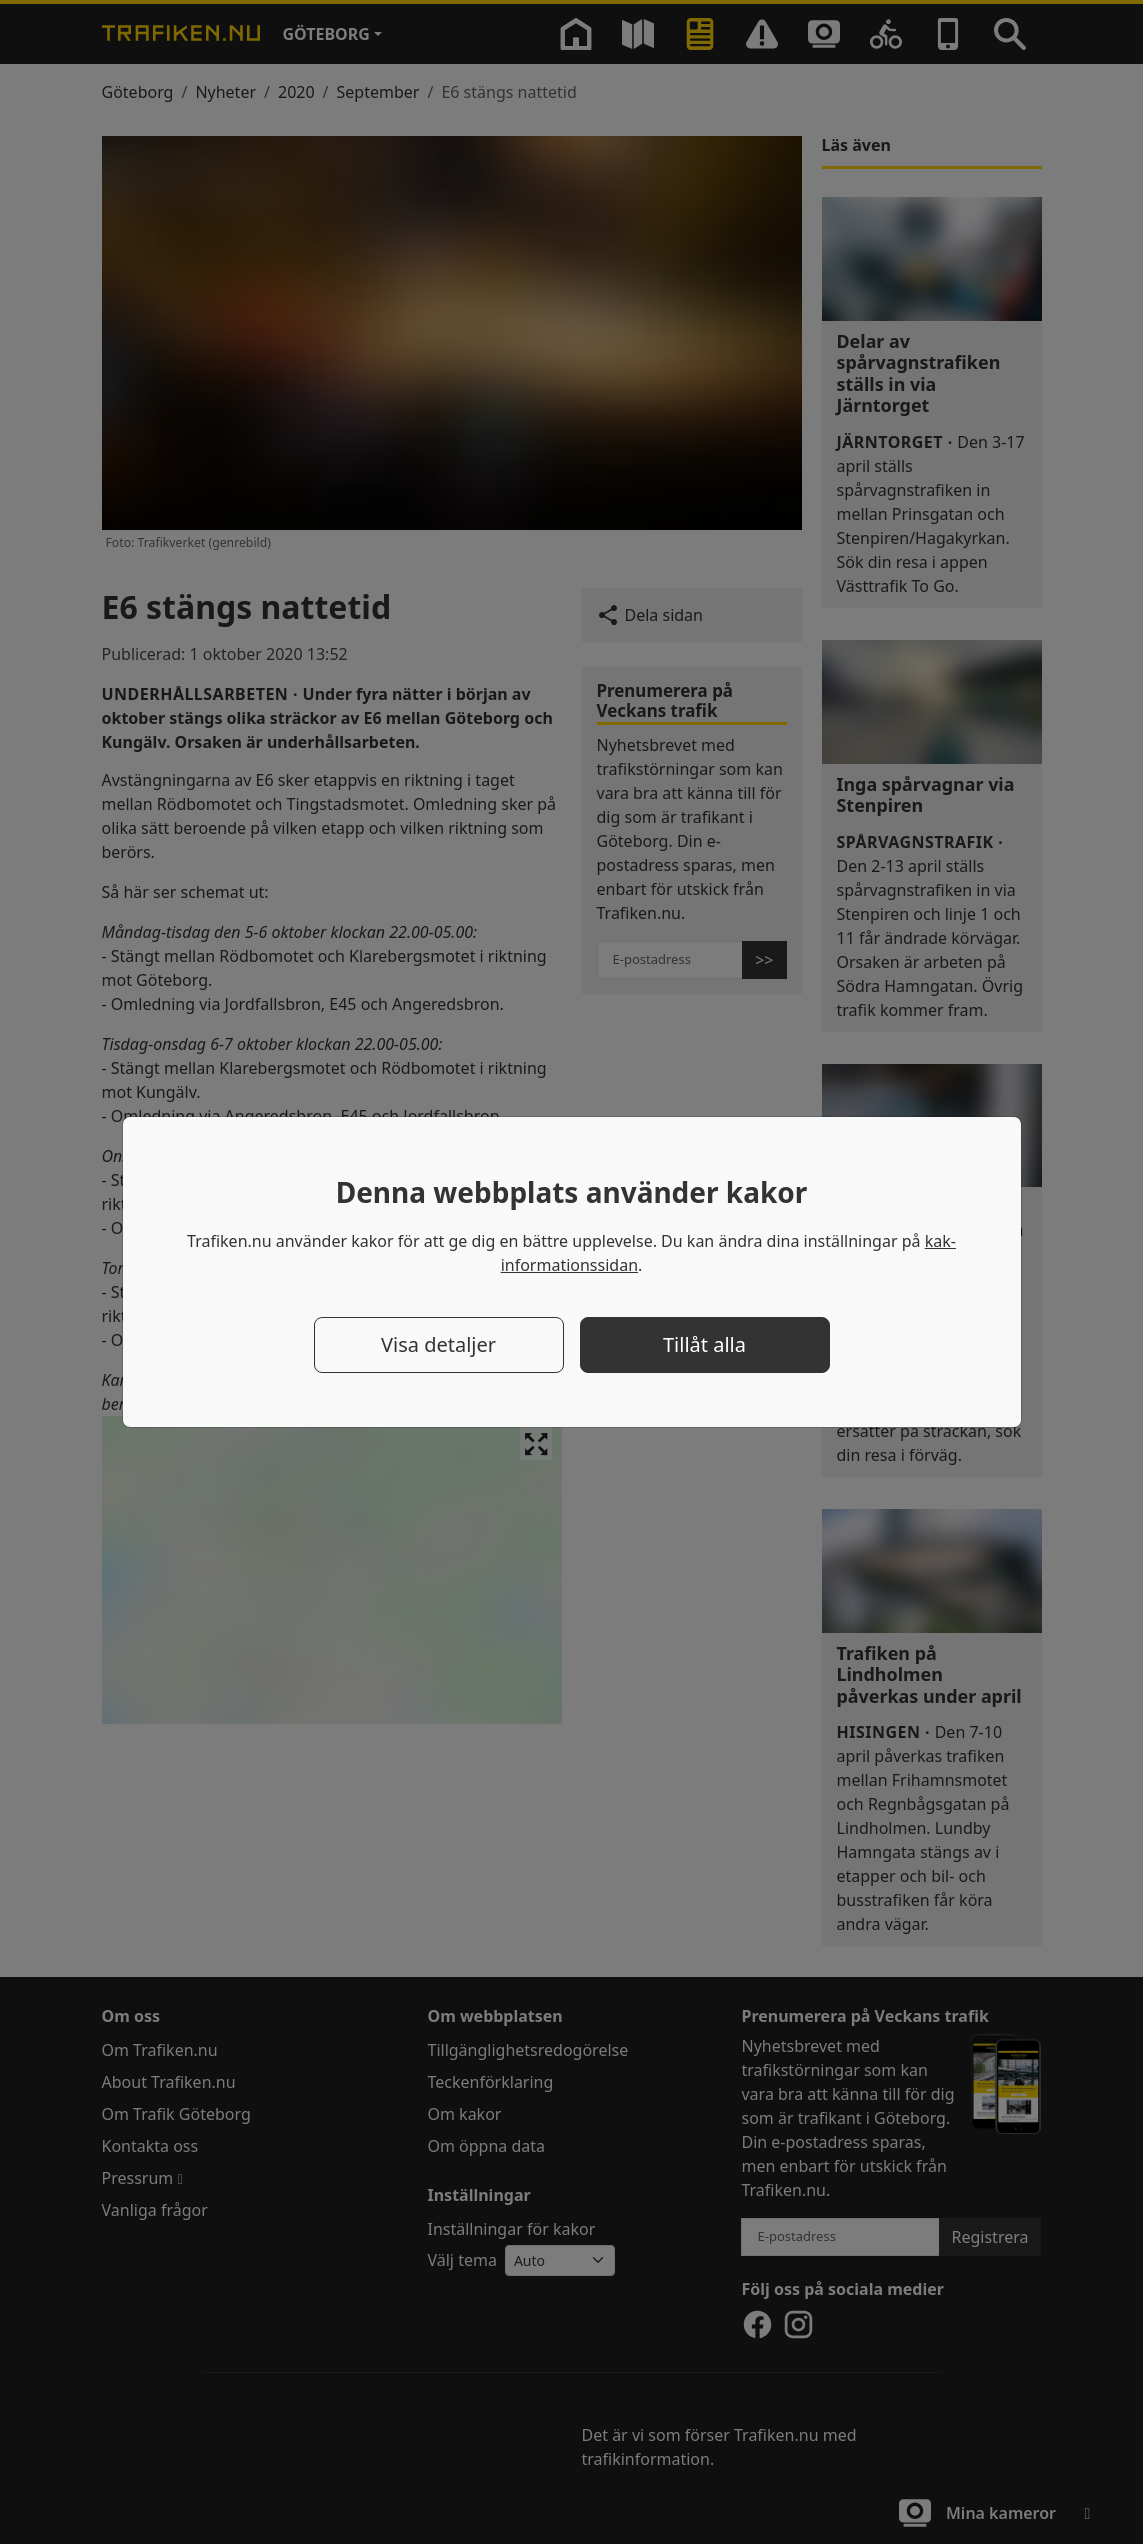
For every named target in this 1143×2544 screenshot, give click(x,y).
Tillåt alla (704, 1344)
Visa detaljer (438, 1344)
